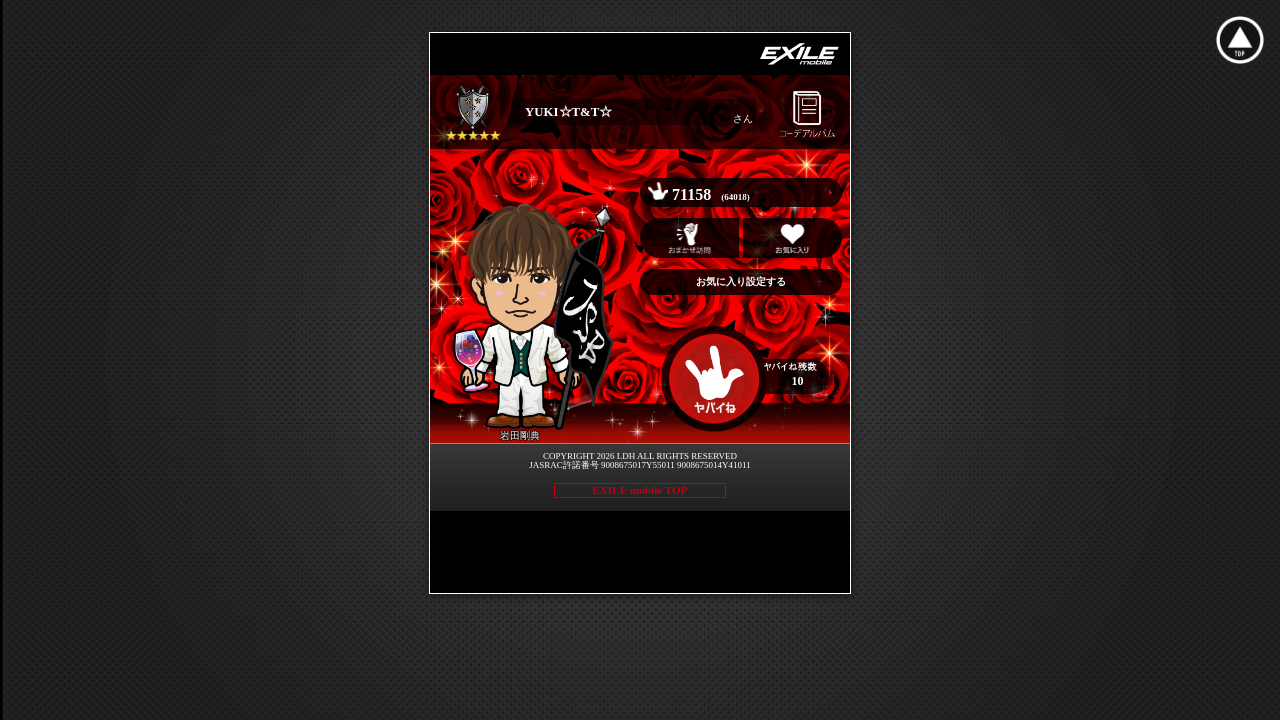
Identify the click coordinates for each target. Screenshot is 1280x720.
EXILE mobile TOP (639, 490)
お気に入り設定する (741, 281)
